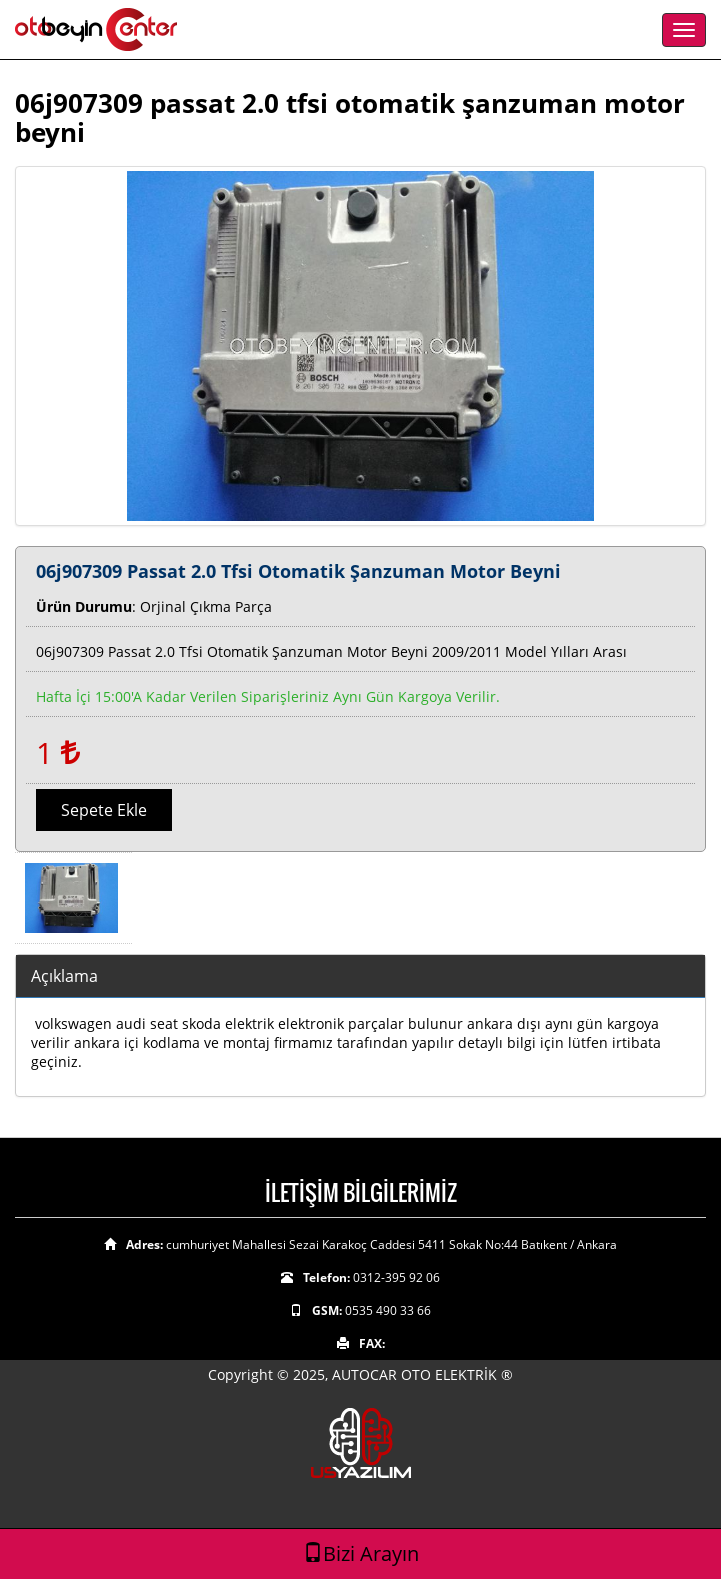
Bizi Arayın (361, 1553)
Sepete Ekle (104, 810)
